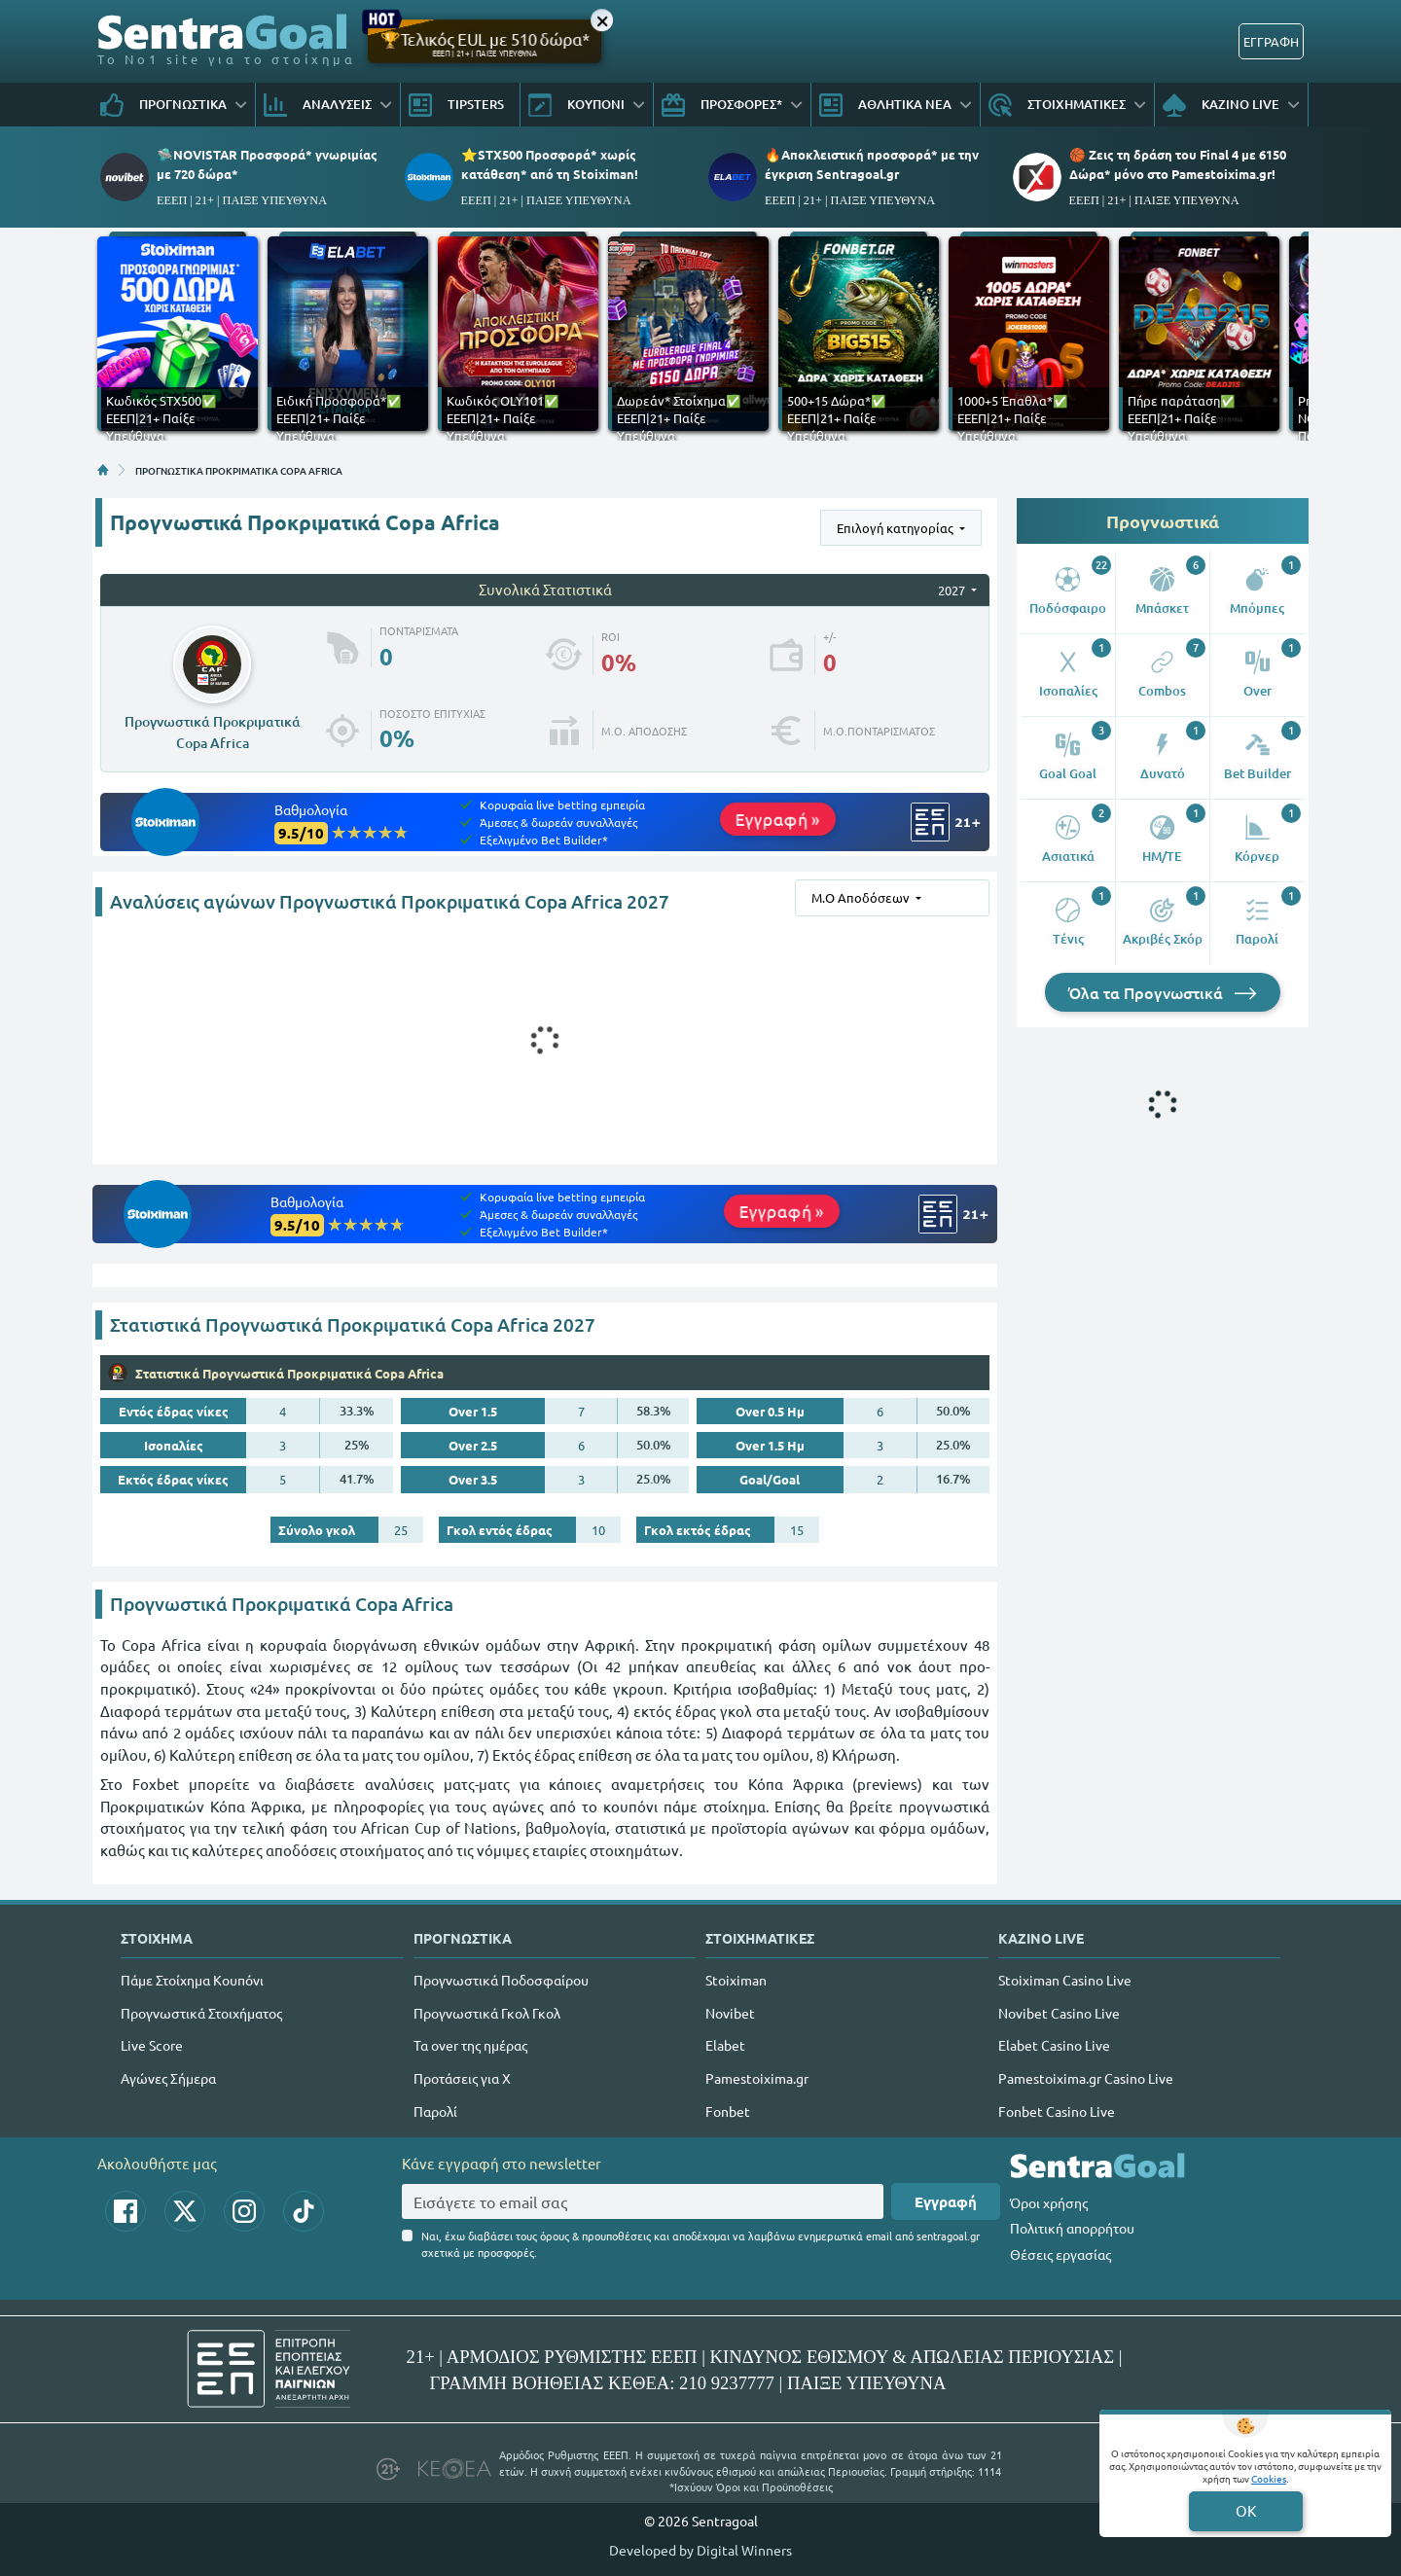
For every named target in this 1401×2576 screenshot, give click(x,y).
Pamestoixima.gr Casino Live (1085, 2078)
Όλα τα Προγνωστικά (1162, 992)
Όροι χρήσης (1049, 2202)
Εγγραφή (946, 2201)
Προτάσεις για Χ (462, 2078)
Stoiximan (736, 1979)
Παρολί (435, 2111)
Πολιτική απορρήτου (1072, 2227)
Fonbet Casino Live (1056, 2111)
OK (1246, 2510)
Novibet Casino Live (1059, 2012)
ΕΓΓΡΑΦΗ (1271, 41)
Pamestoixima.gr (756, 2078)
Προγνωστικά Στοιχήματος (201, 2012)
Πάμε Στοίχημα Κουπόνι (192, 1979)
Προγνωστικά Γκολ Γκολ (486, 2012)
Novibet (730, 2012)
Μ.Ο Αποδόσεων (862, 897)
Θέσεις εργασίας (1060, 2254)
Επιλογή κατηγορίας (896, 527)
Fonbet (727, 2111)
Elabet (725, 2045)
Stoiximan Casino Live (1065, 1979)
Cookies (1268, 2478)
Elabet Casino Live (1054, 2045)
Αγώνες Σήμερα (168, 2078)
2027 (953, 590)
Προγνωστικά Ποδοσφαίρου (501, 1979)
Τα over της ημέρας (470, 2045)
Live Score (152, 2045)
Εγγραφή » (778, 818)
